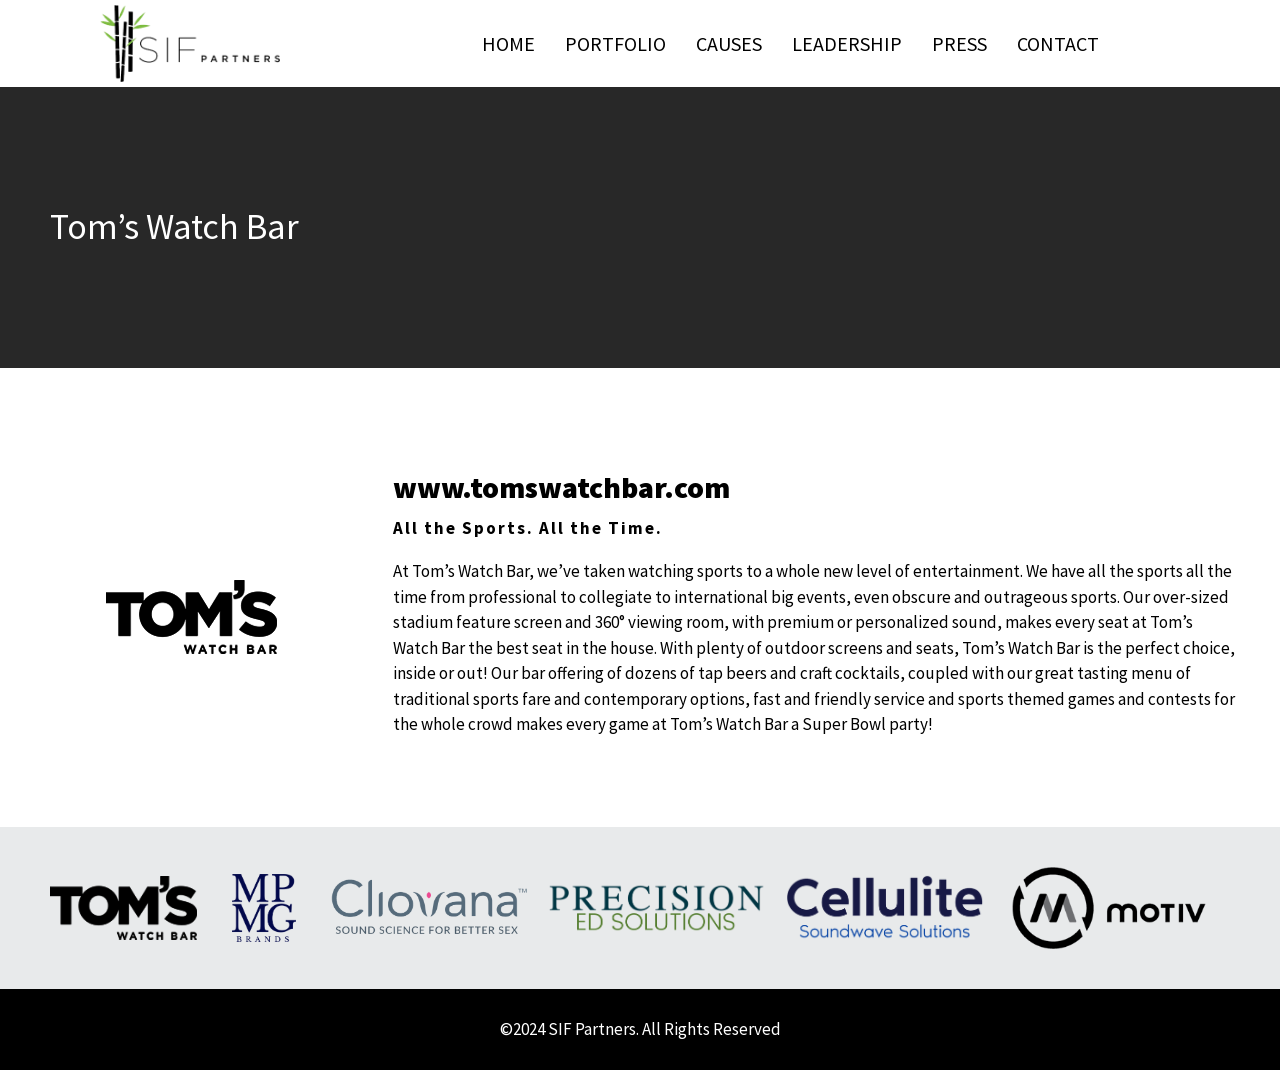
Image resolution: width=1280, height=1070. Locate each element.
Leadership (847, 43)
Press (959, 43)
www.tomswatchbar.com (561, 487)
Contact (1058, 43)
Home (508, 43)
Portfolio (615, 43)
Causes (729, 43)
